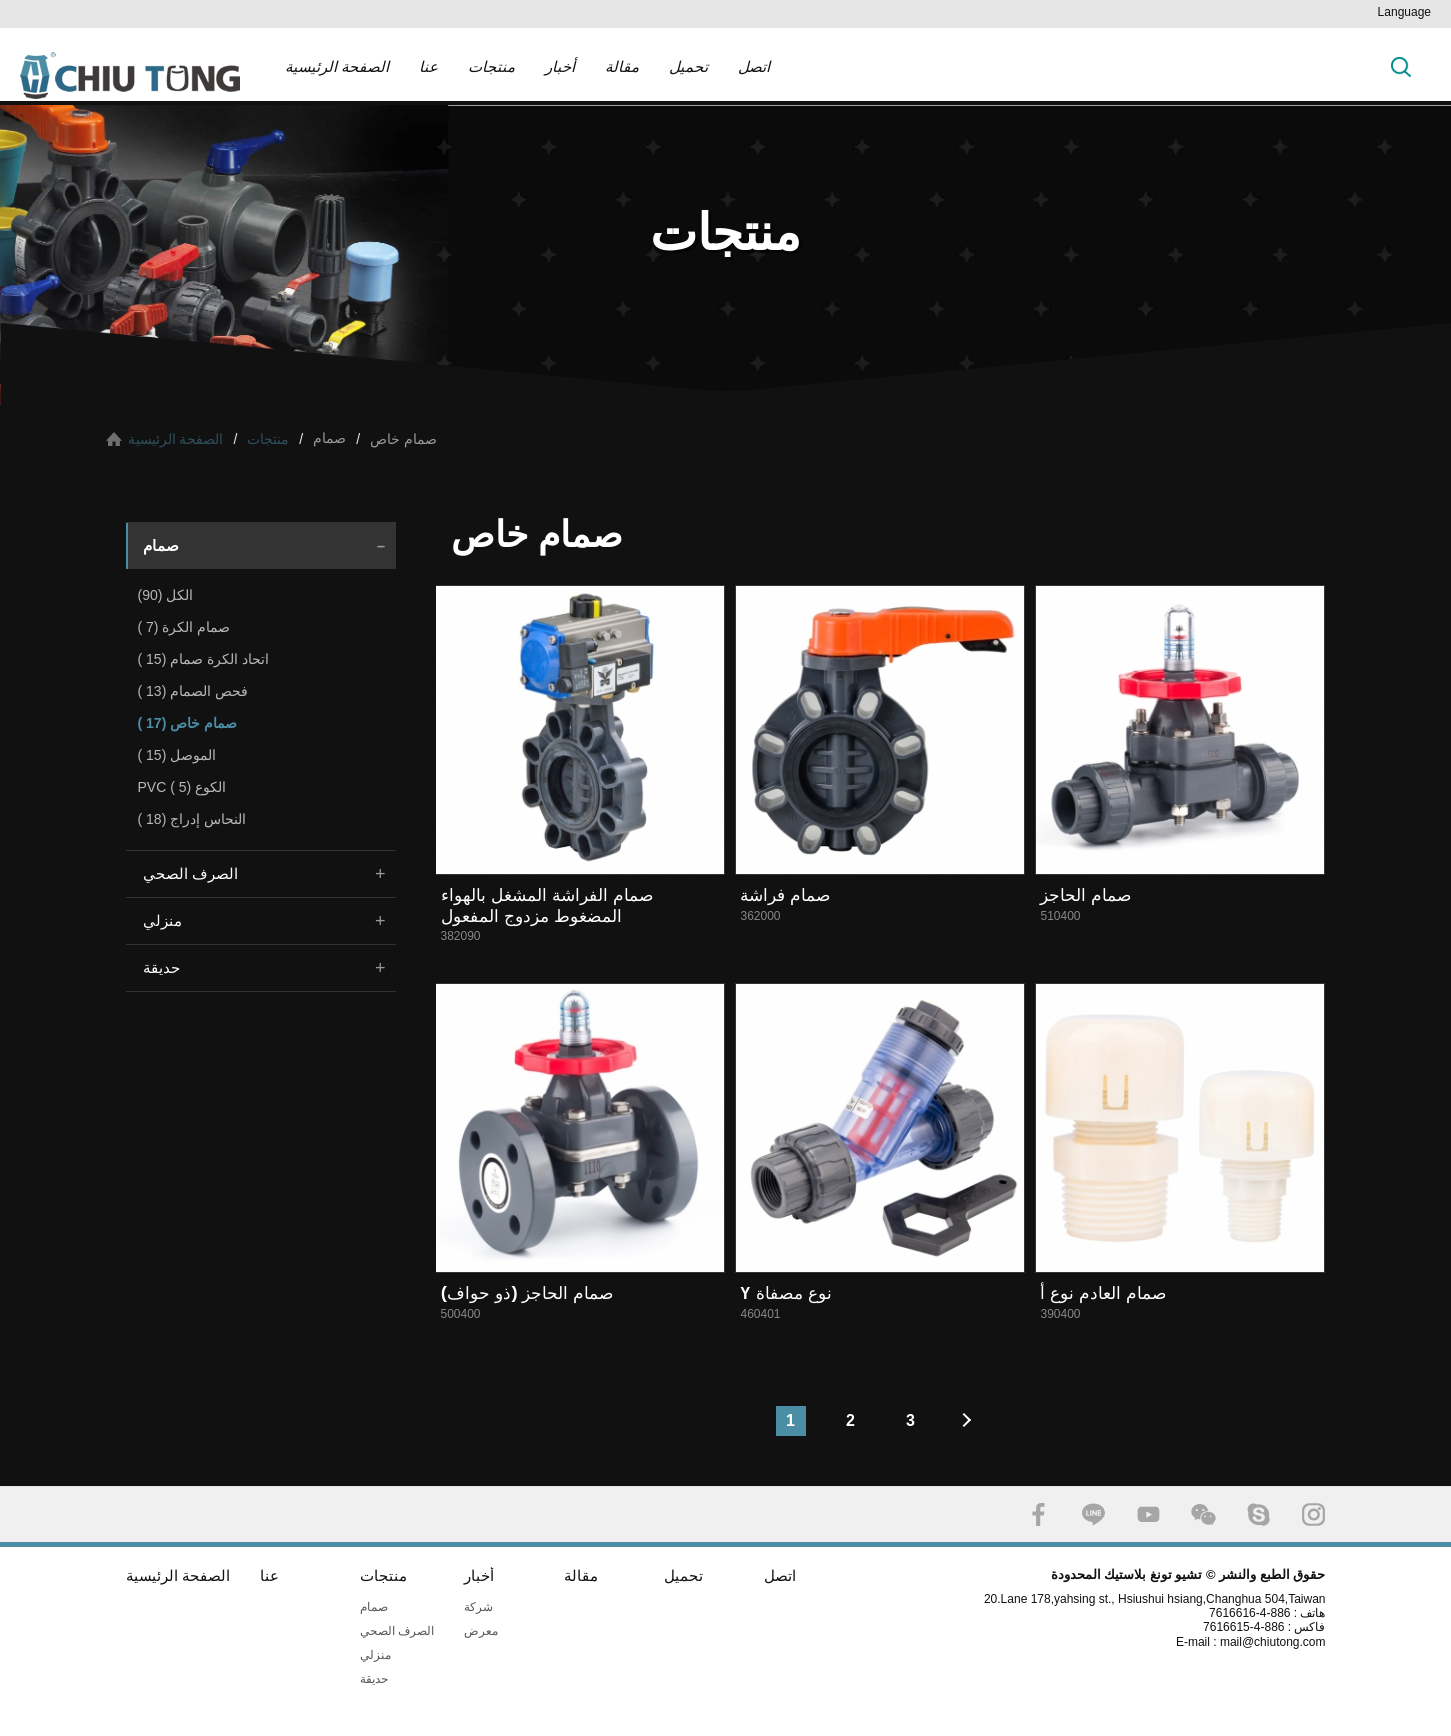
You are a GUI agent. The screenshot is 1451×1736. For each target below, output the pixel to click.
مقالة (622, 66)
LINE (1093, 1514)
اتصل (754, 66)
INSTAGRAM (1313, 1514)
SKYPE (1258, 1514)
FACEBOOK (1038, 1514)
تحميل (688, 66)
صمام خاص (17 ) (188, 723)
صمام (161, 545)
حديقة (161, 967)
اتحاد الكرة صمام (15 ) (203, 659)
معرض (481, 1631)
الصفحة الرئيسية (337, 66)
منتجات (491, 66)
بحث (1401, 66)
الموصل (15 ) (177, 755)
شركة (478, 1607)
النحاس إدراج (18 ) (192, 819)
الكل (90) (166, 595)
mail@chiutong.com (1280, 1642)
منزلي (162, 920)
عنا (428, 66)
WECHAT (1203, 1514)
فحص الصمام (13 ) (193, 691)
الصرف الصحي (190, 873)
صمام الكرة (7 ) (184, 627)
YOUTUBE (1148, 1514)
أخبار (560, 66)
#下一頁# (971, 1421)
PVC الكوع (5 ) (182, 787)
